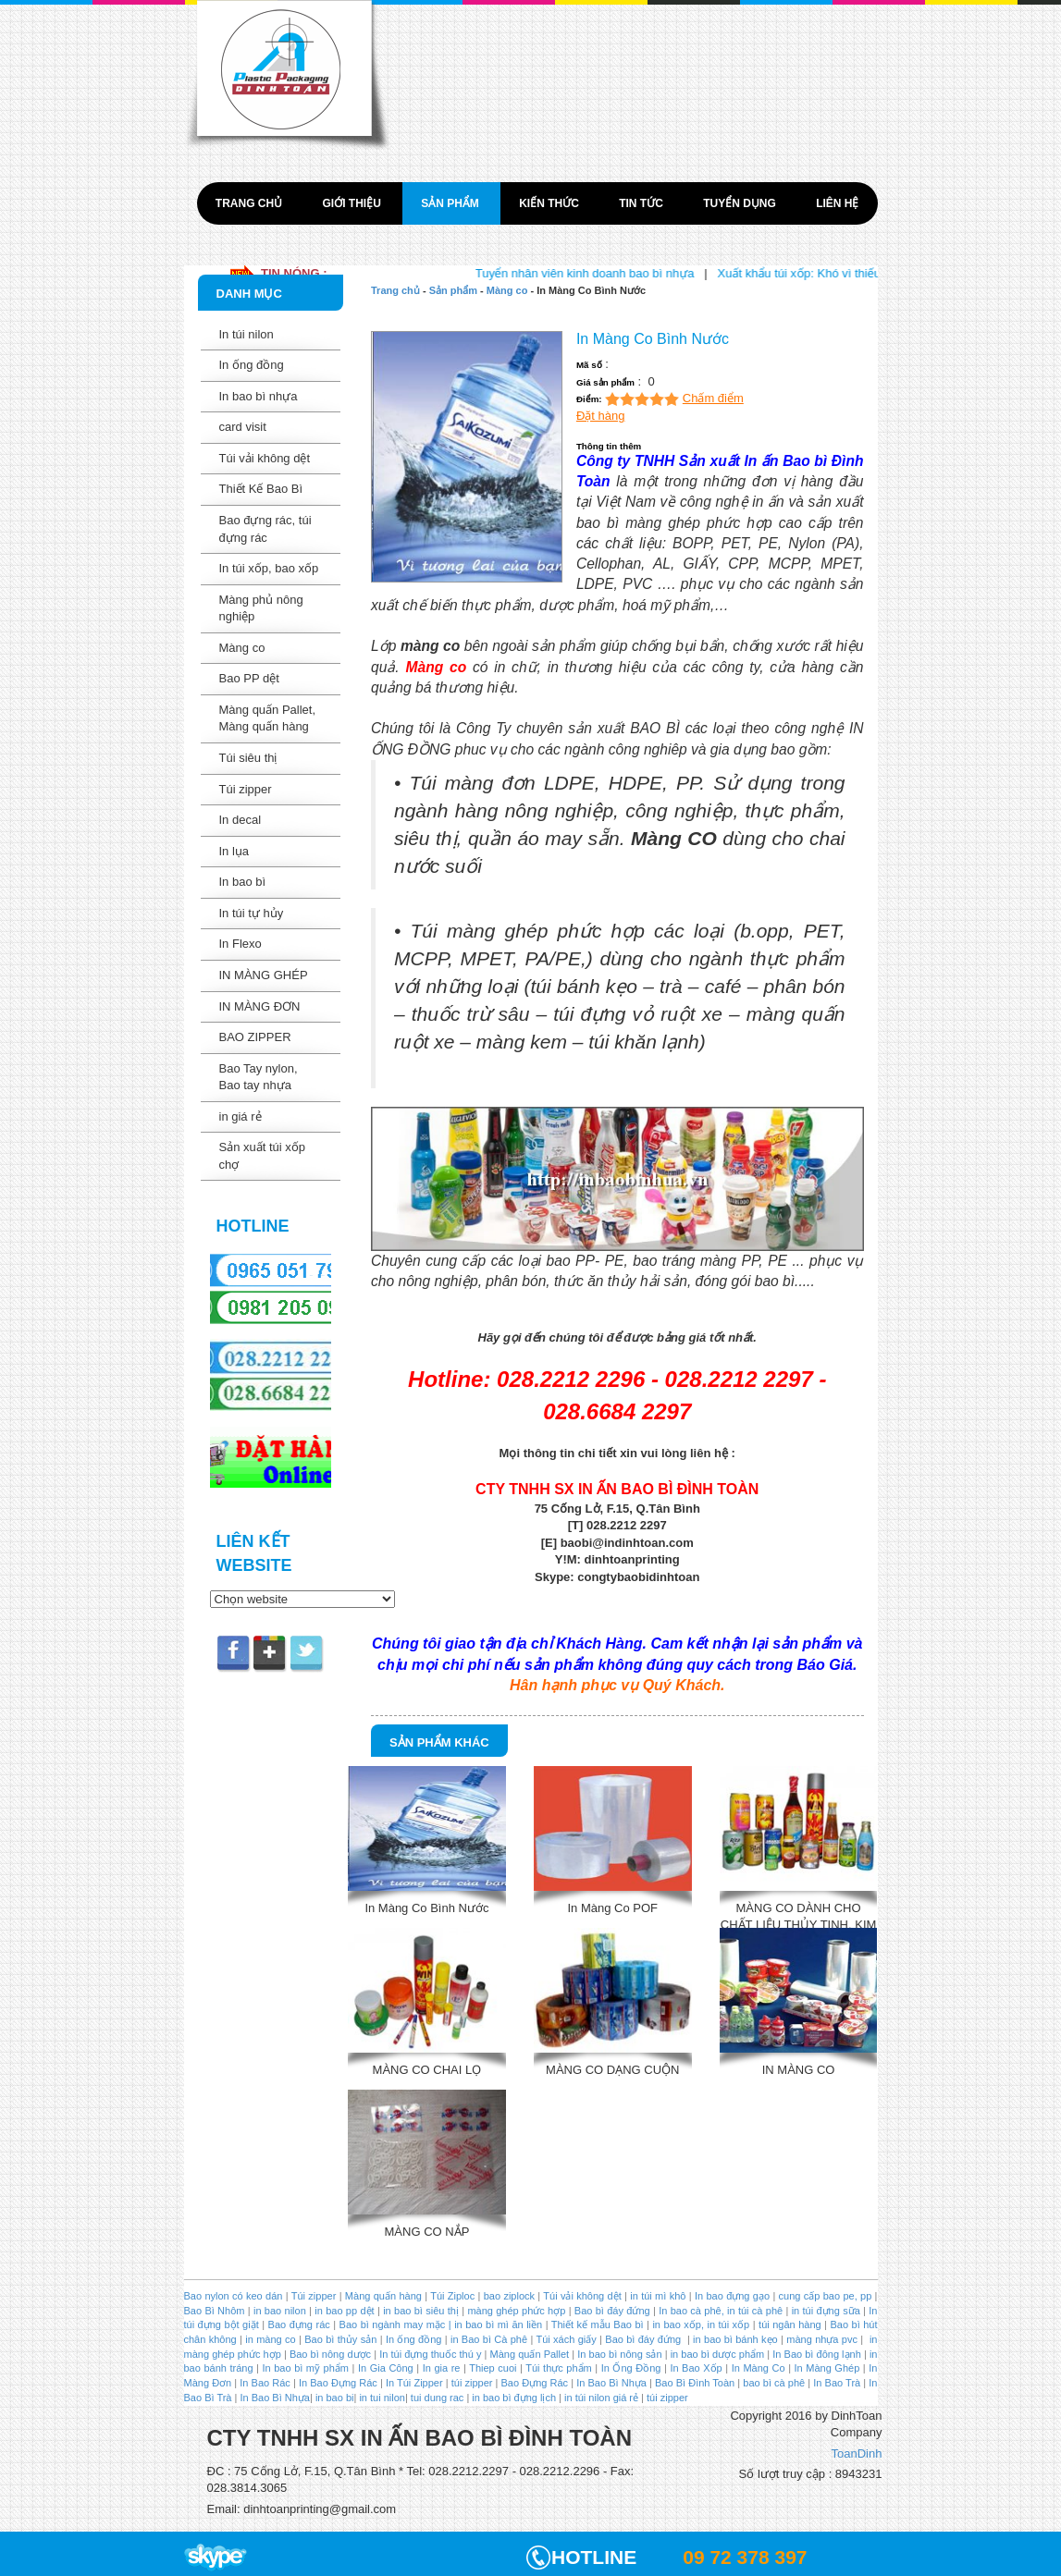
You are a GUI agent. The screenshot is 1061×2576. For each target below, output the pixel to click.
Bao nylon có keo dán (235, 2295)
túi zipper (472, 2382)
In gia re (442, 2368)
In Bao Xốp (696, 2368)
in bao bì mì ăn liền (496, 2324)
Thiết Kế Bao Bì (261, 489)
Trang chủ (251, 203)
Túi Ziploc (452, 2295)
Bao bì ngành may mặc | (393, 2324)
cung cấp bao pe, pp (825, 2295)
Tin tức (642, 203)
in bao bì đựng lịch (514, 2397)
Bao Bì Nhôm (214, 2310)
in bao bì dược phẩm (718, 2354)
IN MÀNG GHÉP (263, 975)
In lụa (234, 851)
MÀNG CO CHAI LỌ (427, 2070)
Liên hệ (837, 203)
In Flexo (240, 944)
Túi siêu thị (248, 758)
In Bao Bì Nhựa (611, 2382)
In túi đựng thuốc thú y (430, 2354)
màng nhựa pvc (821, 2339)
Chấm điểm (713, 398)
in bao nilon (278, 2310)
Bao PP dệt (249, 678)
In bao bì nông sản (619, 2354)
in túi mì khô (657, 2295)
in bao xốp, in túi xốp (700, 2324)
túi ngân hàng (788, 2324)
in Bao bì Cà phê (489, 2339)
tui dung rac (439, 2397)
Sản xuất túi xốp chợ (262, 1155)
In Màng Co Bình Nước (426, 1908)
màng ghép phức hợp (516, 2310)
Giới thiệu (353, 203)
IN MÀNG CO (798, 2070)
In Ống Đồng (631, 2368)
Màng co (242, 648)
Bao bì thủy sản (340, 2339)
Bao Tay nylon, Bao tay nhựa (258, 1077)
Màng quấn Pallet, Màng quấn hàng (267, 718)
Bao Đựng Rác (535, 2382)
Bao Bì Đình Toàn (694, 2382)
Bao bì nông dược (330, 2354)
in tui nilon (382, 2397)
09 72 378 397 (745, 2557)
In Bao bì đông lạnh (816, 2354)
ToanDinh (857, 2453)
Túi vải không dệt (265, 458)
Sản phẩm (451, 203)
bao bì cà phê (774, 2382)
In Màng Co (758, 2368)
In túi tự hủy (251, 913)
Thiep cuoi (492, 2368)
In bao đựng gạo (732, 2295)
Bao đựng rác (299, 2324)
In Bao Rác (265, 2382)
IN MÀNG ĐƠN (260, 1006)
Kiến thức (550, 203)
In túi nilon (246, 334)
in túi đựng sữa (823, 2310)
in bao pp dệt (343, 2310)
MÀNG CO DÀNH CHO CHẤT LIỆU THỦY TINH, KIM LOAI (799, 1914)
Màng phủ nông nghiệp (261, 608)
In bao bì (242, 882)
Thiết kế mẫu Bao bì (599, 2324)
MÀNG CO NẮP (427, 2232)
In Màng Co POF (612, 1908)
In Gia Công (383, 2368)
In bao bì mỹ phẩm (306, 2368)
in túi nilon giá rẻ (601, 2397)
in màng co (269, 2339)
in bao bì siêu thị (421, 2310)
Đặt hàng (600, 416)
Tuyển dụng (741, 203)
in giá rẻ (240, 1116)
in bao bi (334, 2397)
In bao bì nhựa (258, 396)
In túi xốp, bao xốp (269, 568)
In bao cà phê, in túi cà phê (721, 2310)
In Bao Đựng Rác (336, 2382)
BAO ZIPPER (255, 1037)
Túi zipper (245, 789)
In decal (240, 820)
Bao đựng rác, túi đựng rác (265, 529)
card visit (242, 427)
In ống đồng (251, 365)
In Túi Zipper (414, 2382)
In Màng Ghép (827, 2368)
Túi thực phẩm (558, 2368)
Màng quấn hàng (383, 2295)
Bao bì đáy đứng (612, 2310)
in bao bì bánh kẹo (735, 2339)
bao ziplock (509, 2295)
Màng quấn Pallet (530, 2354)
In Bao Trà (835, 2382)
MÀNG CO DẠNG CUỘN (612, 2070)
